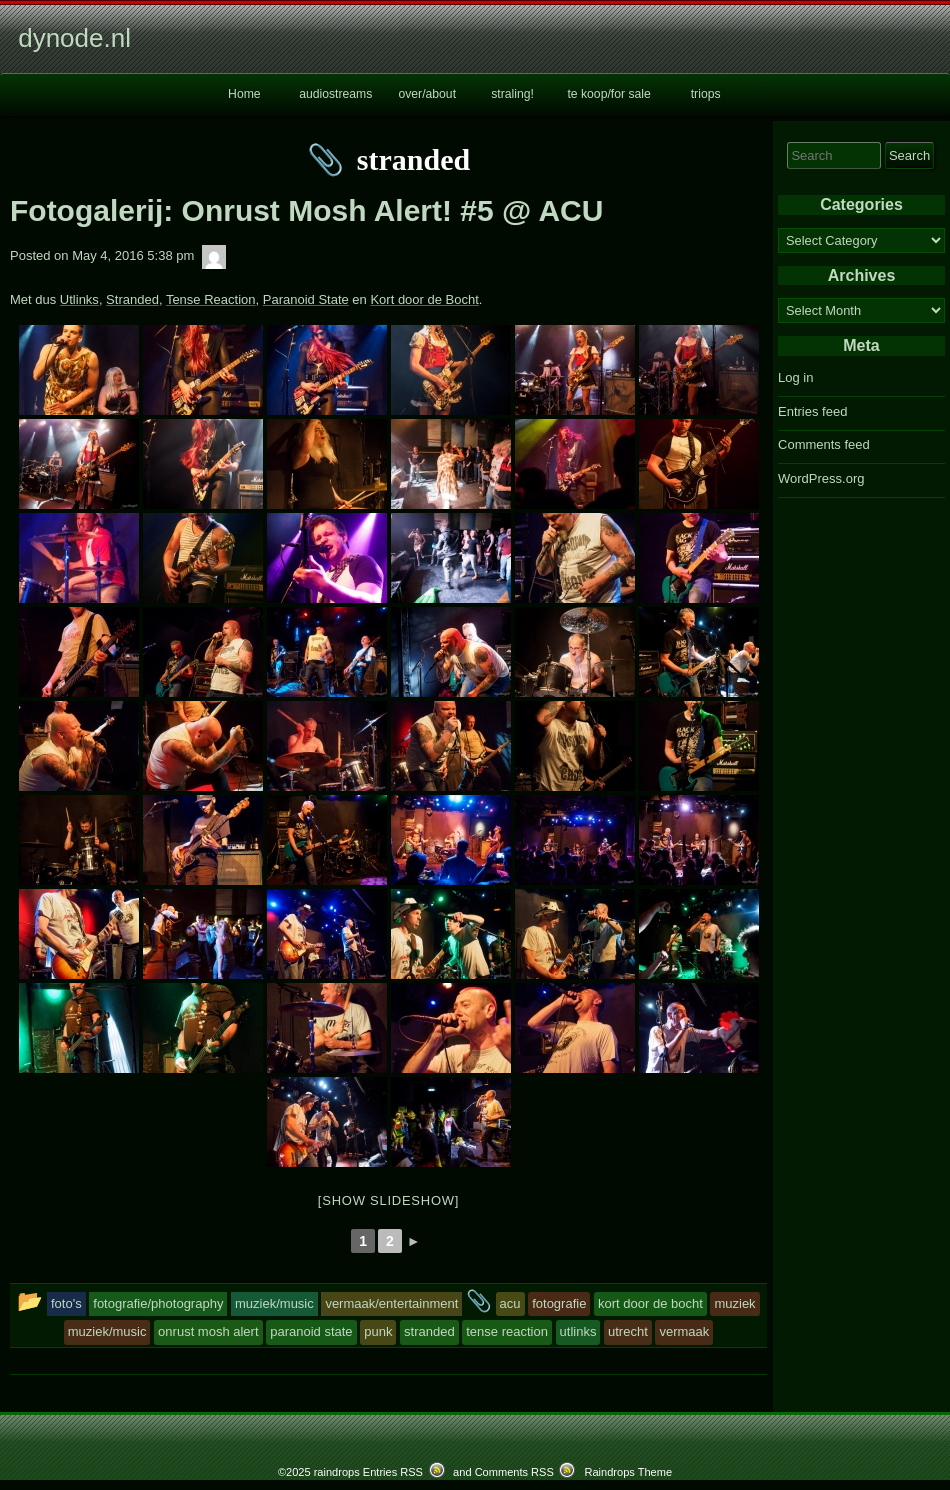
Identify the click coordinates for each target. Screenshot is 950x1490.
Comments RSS (514, 1472)
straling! (512, 94)
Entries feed (812, 411)
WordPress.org (821, 478)
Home (244, 94)
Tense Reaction (211, 299)
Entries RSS (393, 1472)
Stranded (132, 299)
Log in (795, 377)
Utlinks (79, 299)
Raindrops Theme (628, 1472)
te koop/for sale (608, 94)
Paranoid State (306, 299)
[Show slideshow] (388, 1200)
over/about (427, 94)
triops (706, 94)
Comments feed (824, 444)
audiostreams (335, 94)
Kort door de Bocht (424, 299)
